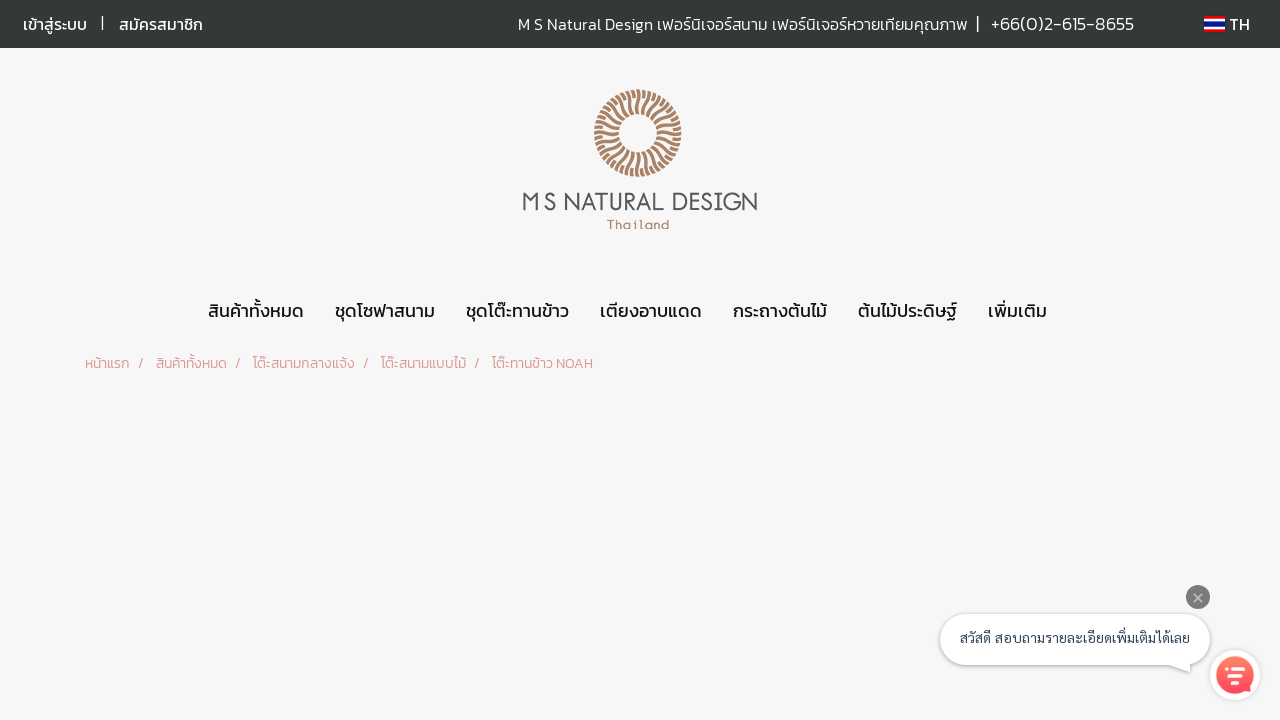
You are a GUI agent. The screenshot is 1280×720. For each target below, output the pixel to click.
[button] (1080, 311)
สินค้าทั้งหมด (256, 310)
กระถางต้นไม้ (780, 310)
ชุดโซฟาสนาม (385, 310)
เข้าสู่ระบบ (55, 24)
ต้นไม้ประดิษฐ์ (907, 310)
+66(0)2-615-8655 (1062, 23)
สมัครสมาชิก (161, 24)
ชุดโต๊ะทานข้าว (517, 310)
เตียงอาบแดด (651, 310)
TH (1227, 24)
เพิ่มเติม (1017, 310)
